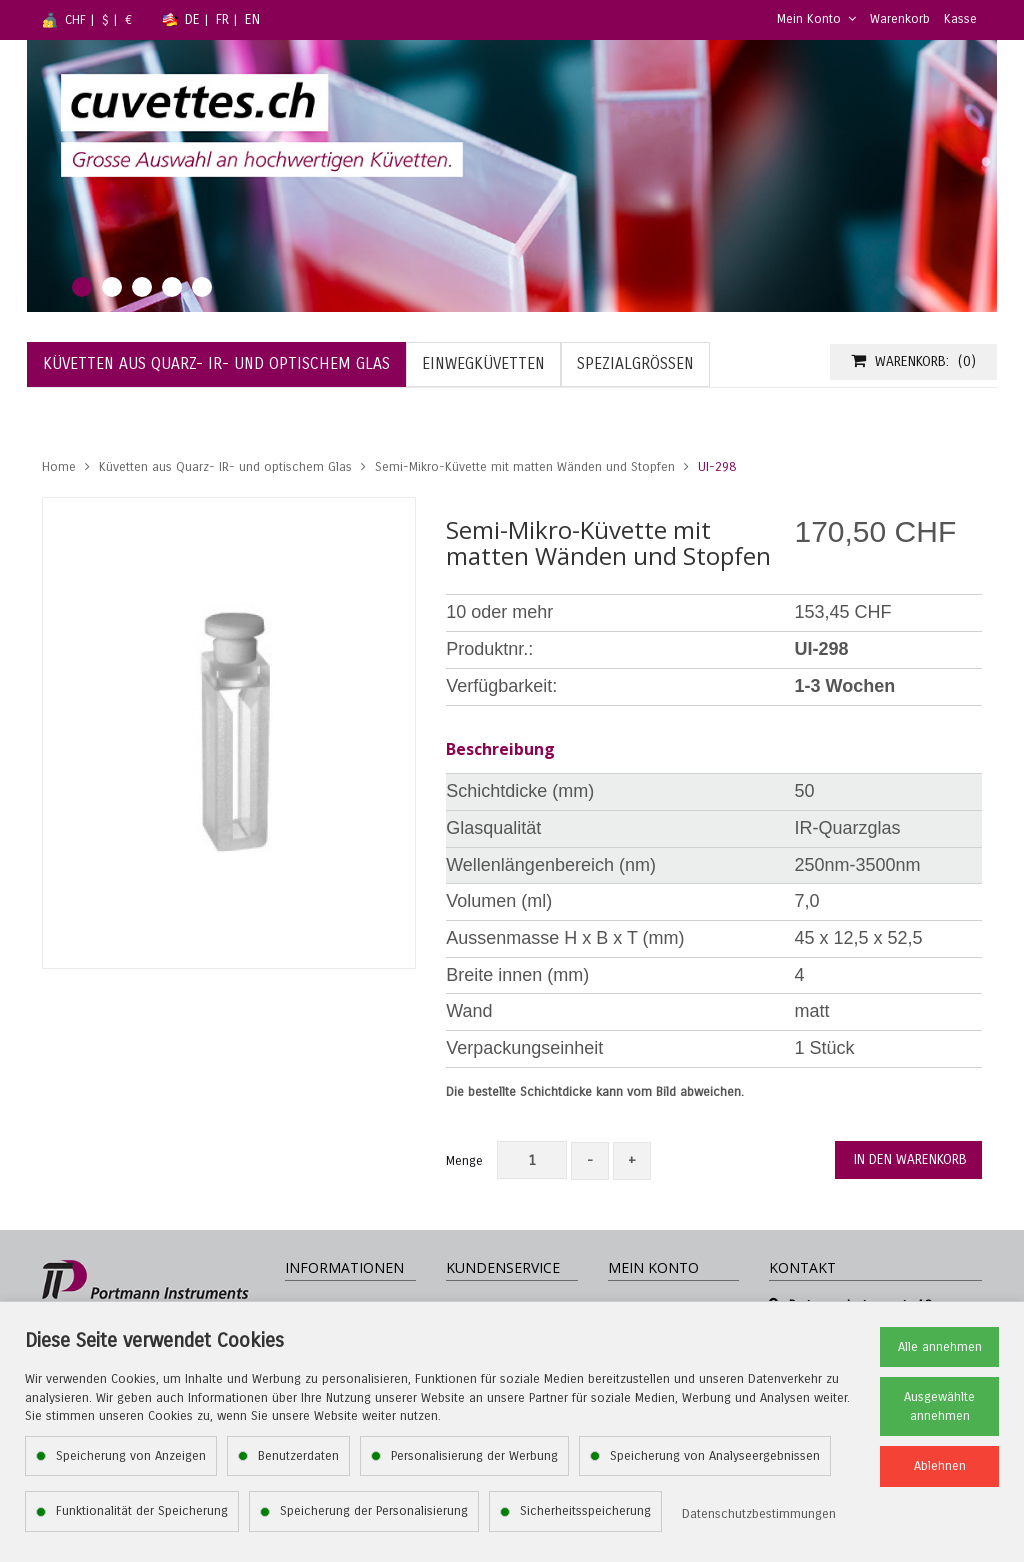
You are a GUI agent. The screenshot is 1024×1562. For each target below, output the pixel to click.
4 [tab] (172, 287)
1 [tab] (82, 287)
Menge (464, 1161)
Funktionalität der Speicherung (142, 1511)
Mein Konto (816, 19)
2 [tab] (112, 287)
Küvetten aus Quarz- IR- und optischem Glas (225, 467)
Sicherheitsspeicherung (585, 1511)
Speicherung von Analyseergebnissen (715, 1456)
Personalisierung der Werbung (474, 1456)
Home (59, 467)
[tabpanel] (512, 176)
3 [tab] (142, 287)
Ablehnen (940, 1466)
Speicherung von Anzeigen (131, 1456)
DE (192, 19)
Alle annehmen (940, 1347)
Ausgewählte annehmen (939, 1406)
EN (252, 19)
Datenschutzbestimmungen (759, 1514)
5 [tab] (202, 287)
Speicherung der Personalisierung (374, 1511)
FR (222, 19)
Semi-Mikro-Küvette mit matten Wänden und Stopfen (525, 467)
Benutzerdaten (298, 1456)
